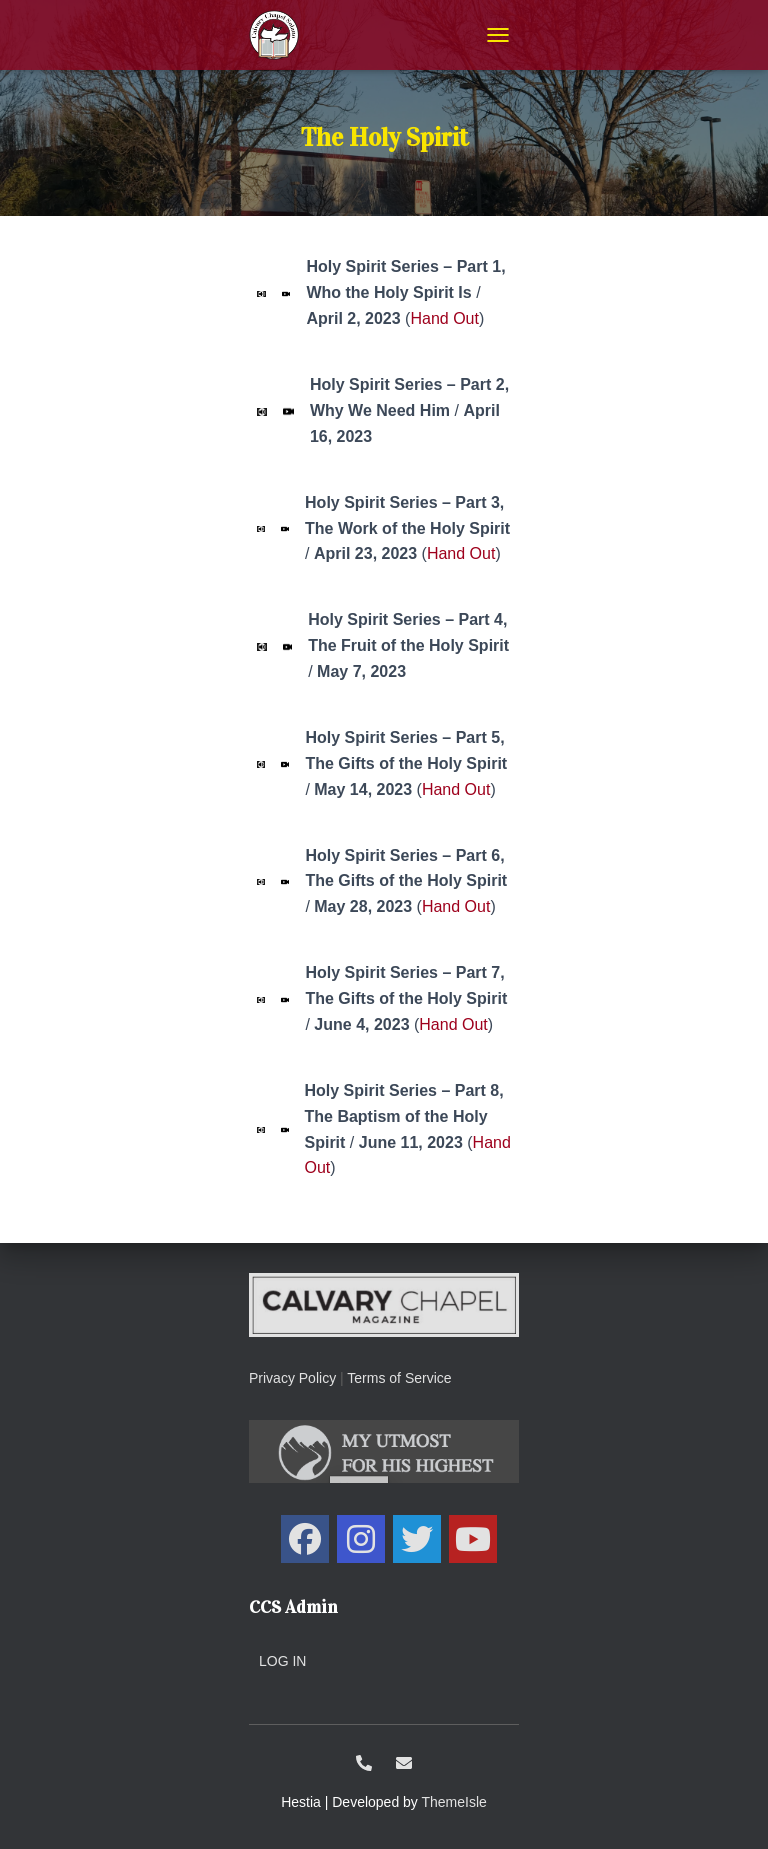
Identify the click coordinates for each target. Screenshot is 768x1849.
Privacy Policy (292, 1378)
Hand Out (444, 318)
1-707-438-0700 (364, 1763)
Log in (282, 1661)
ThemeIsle (454, 1802)
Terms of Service (399, 1378)
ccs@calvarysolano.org (404, 1763)
